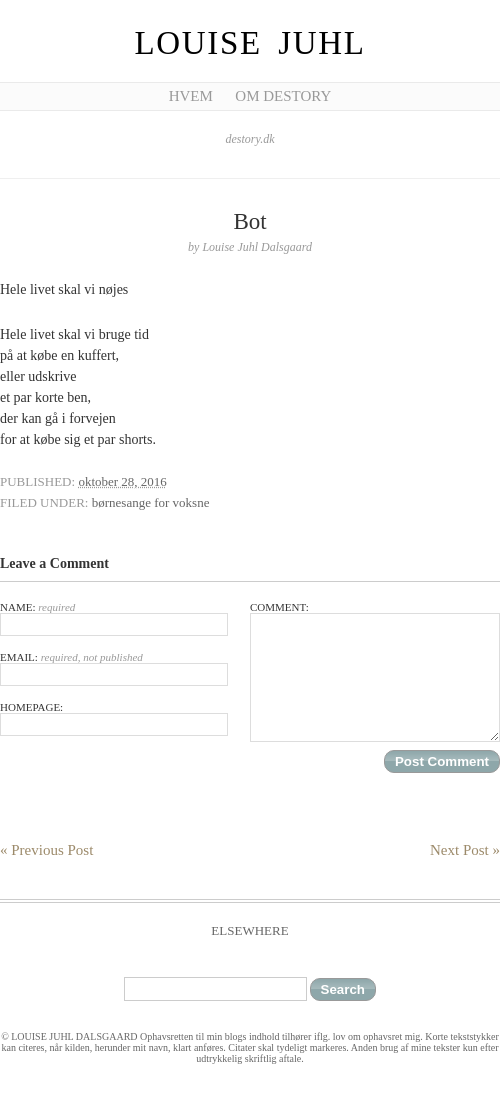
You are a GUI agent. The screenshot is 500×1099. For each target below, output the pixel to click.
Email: (114, 668)
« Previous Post (46, 850)
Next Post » (465, 850)
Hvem (191, 96)
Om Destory (283, 96)
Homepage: (114, 718)
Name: (114, 618)
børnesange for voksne (151, 502)
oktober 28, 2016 (122, 481)
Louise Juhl (250, 43)
